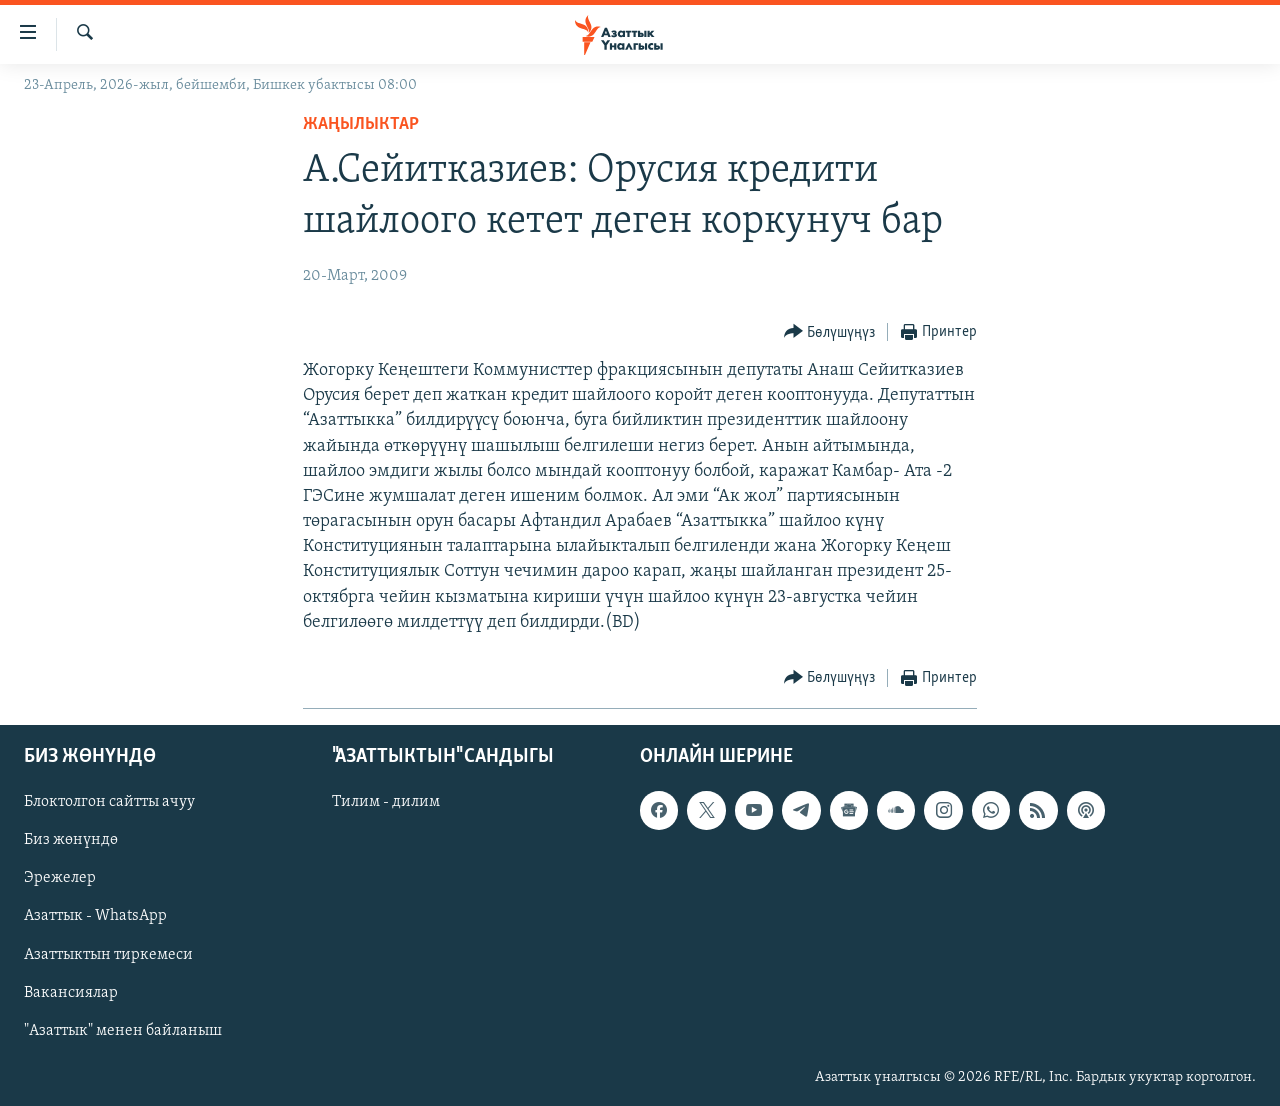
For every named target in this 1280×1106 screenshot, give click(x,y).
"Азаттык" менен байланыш (123, 1031)
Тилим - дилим (386, 802)
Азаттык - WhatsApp (95, 917)
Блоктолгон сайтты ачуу (109, 802)
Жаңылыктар (361, 124)
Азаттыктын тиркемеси (108, 955)
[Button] (830, 332)
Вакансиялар (71, 993)
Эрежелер (60, 879)
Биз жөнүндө (71, 841)
